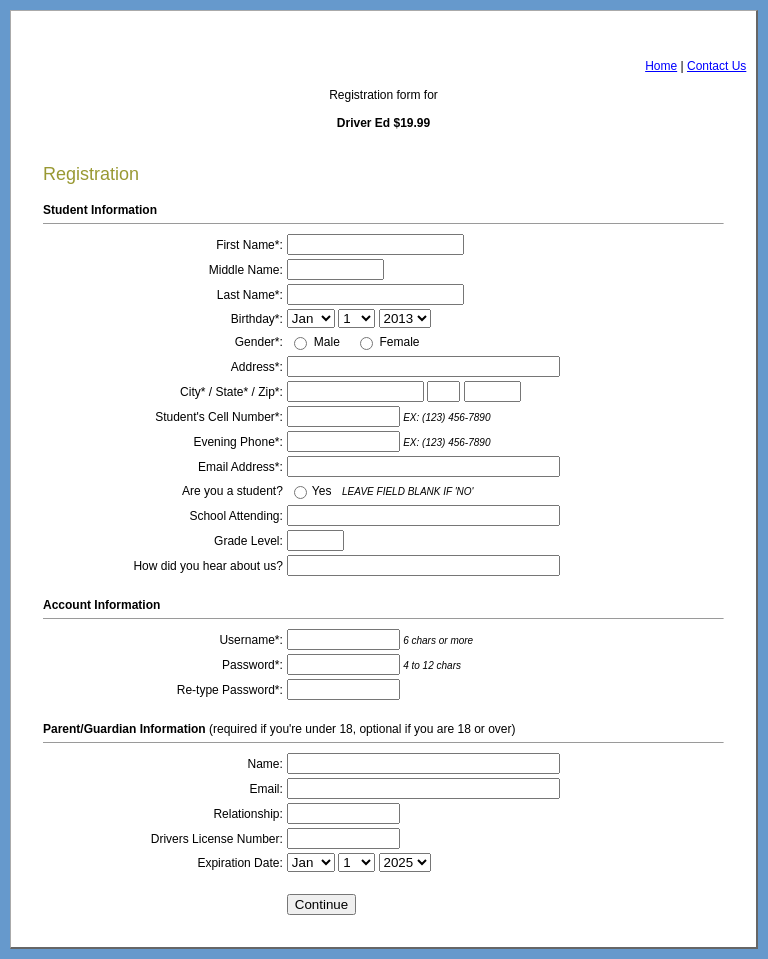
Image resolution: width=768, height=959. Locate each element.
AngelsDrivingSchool (140, 33)
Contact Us (716, 66)
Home (661, 66)
